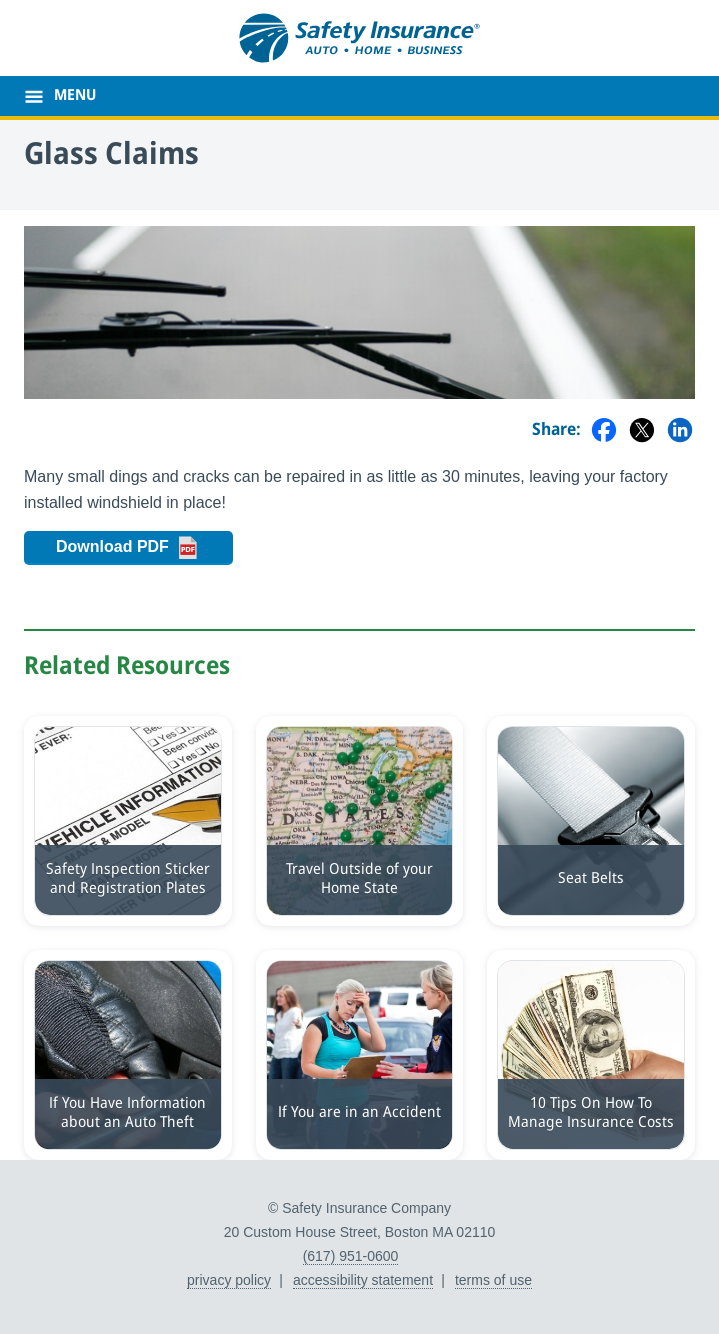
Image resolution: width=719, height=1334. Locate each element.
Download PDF (138, 548)
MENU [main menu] (75, 96)
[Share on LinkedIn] (680, 431)
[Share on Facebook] (604, 431)
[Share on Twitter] (642, 431)
